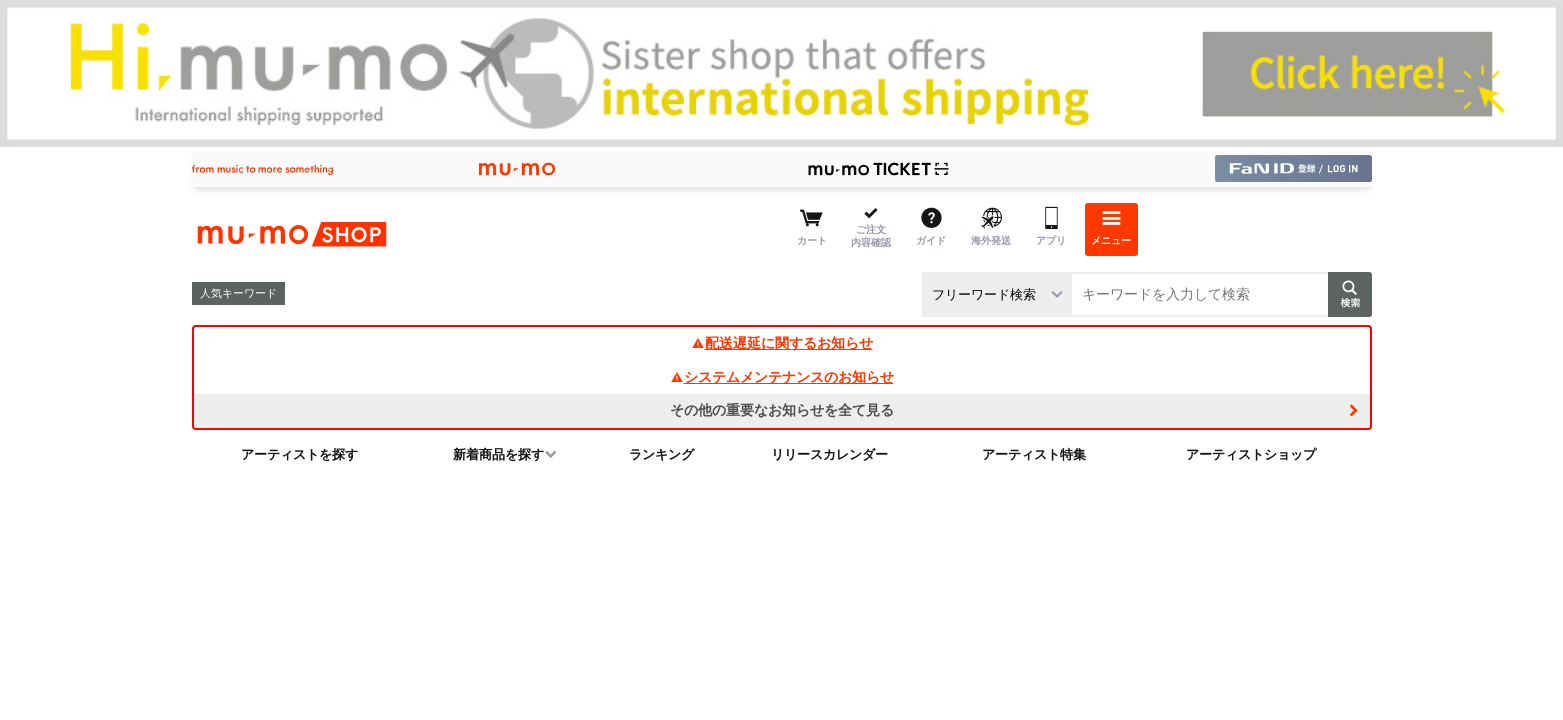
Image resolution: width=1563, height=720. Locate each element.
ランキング (661, 454)
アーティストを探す (299, 454)
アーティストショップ (1251, 454)
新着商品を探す (498, 454)
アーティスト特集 (1034, 454)
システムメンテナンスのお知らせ (782, 377)
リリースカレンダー (829, 454)
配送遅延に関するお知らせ (782, 343)
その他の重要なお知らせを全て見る (782, 410)
